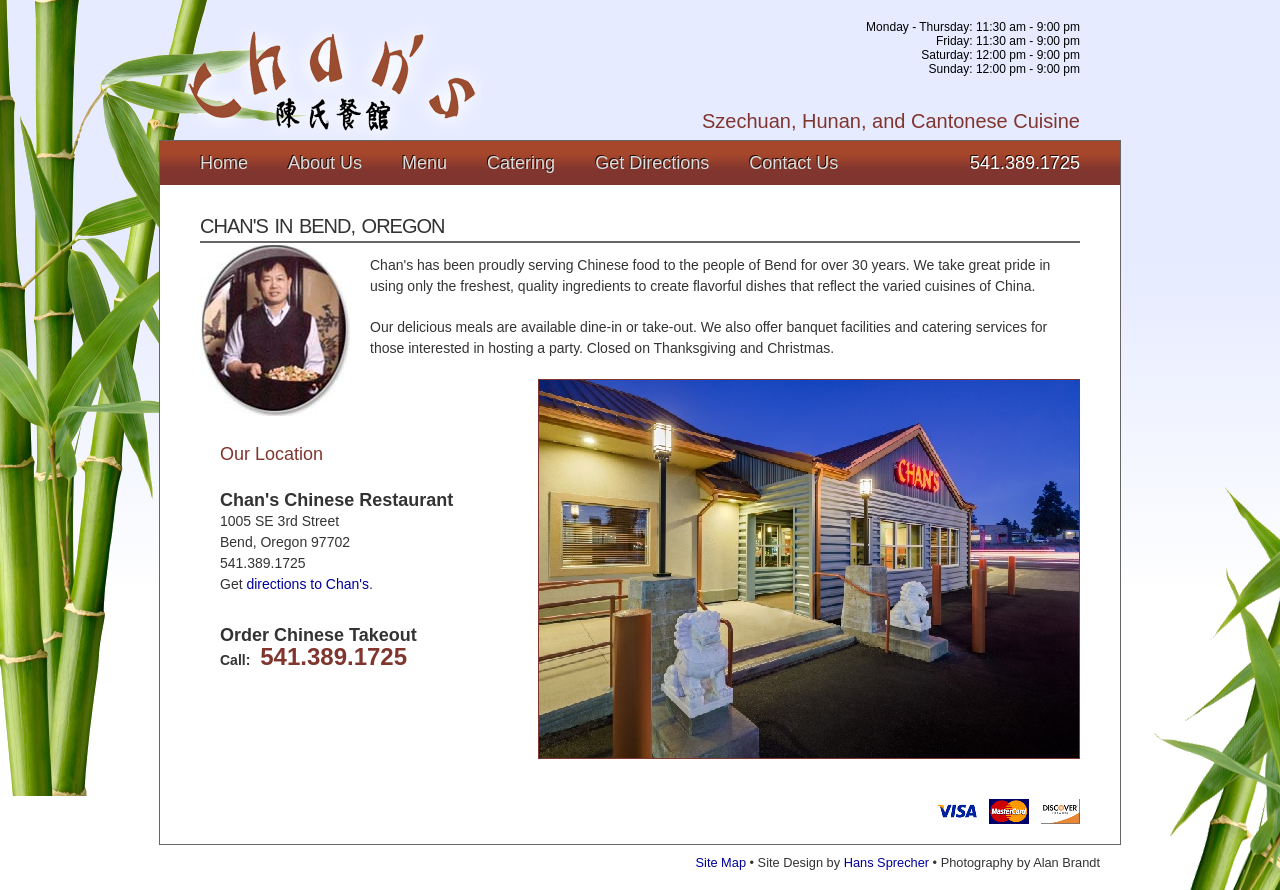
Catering (521, 163)
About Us (325, 163)
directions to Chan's (307, 584)
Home (224, 163)
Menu (424, 163)
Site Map (721, 862)
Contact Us (793, 163)
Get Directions (652, 163)
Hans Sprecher (886, 862)
